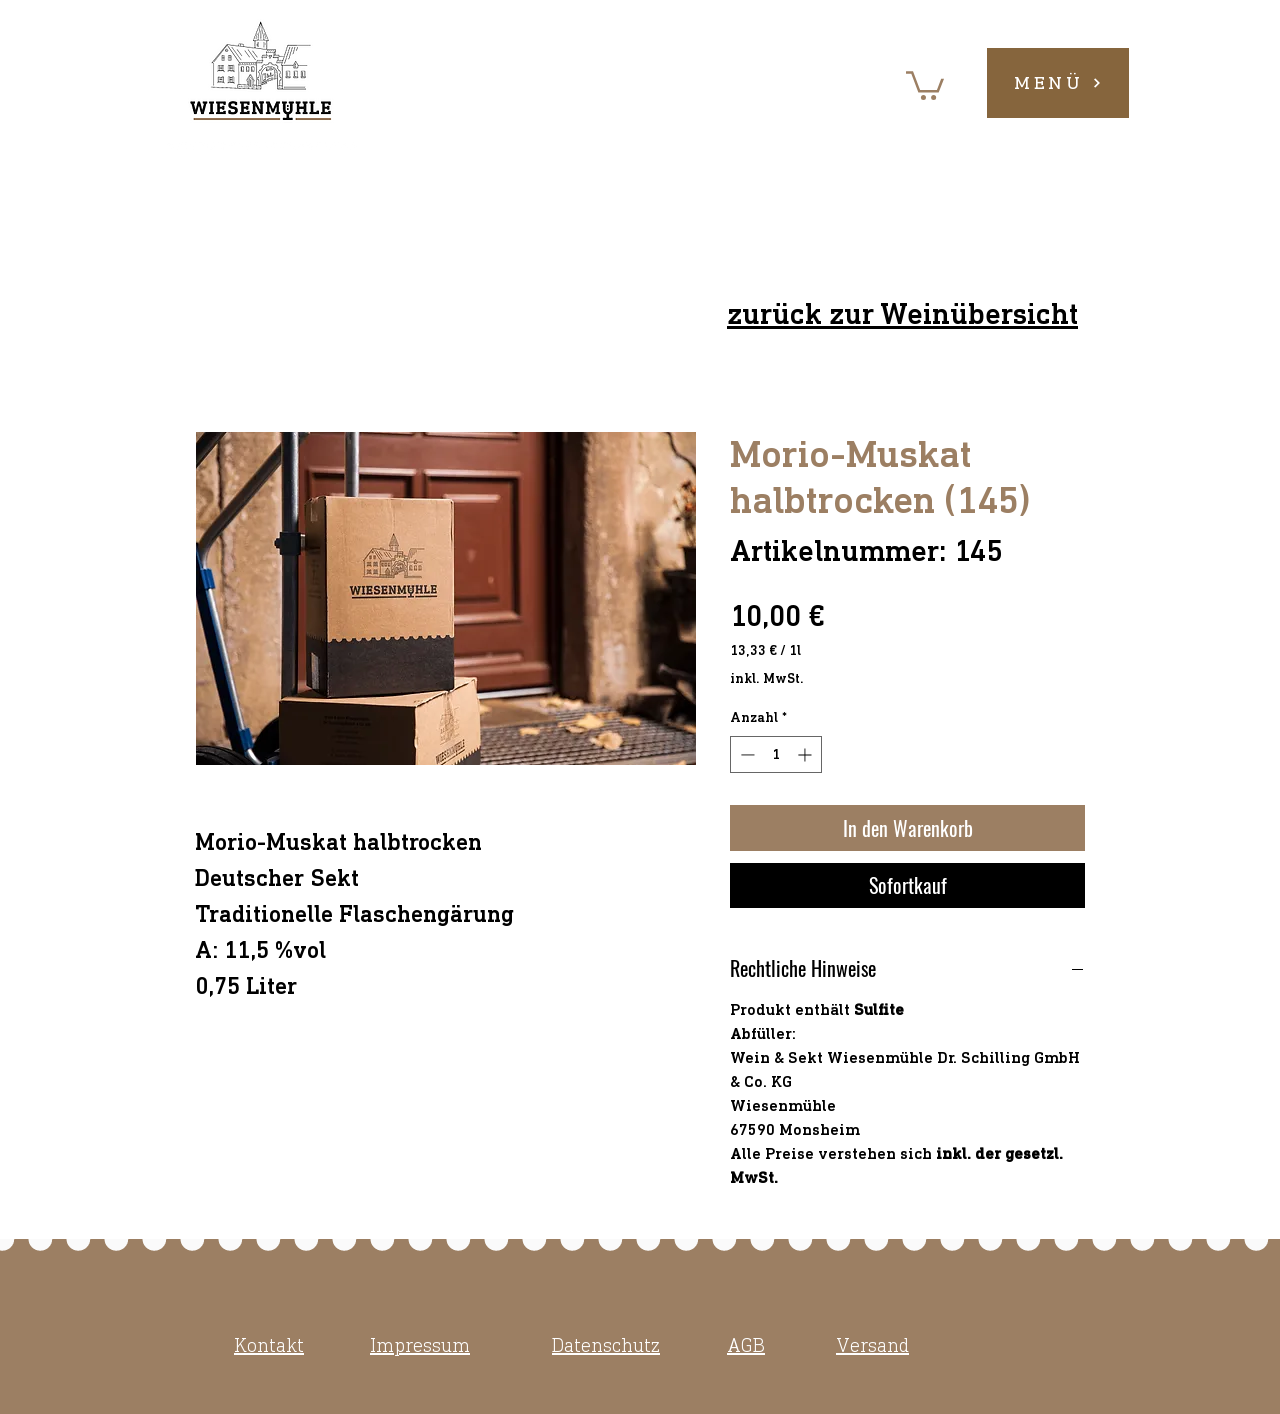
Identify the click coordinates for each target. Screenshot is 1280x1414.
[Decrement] (745, 754)
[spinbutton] (776, 754)
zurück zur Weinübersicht (902, 314)
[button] (925, 84)
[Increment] (806, 754)
